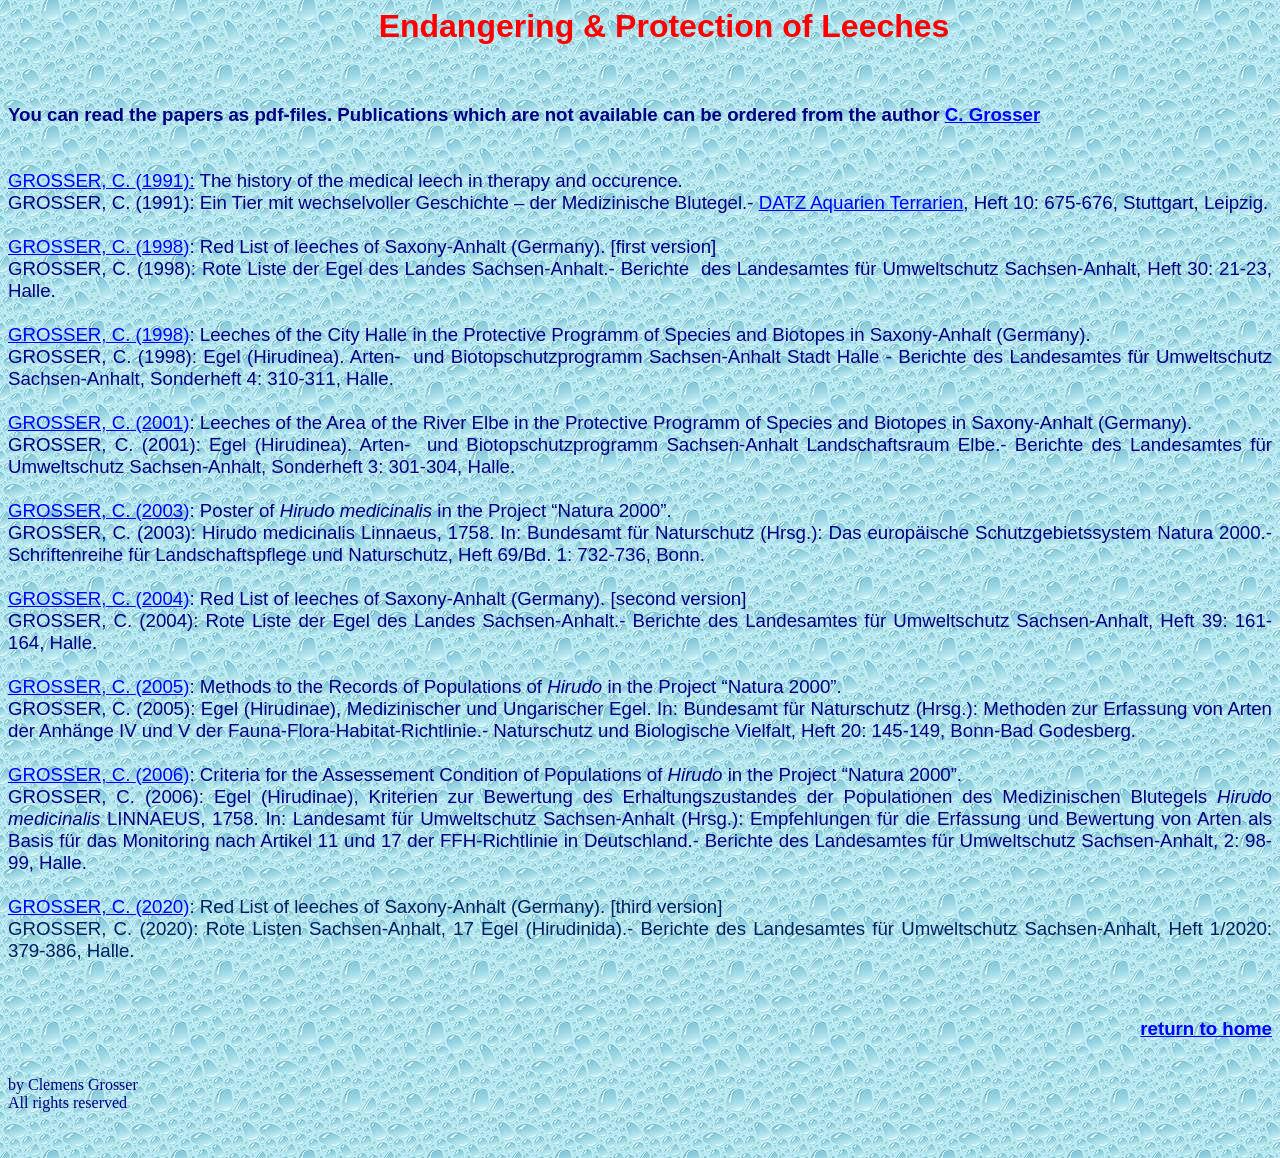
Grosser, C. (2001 (98, 422)
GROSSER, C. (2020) (98, 906)
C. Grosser (992, 114)
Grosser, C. (101, 180)
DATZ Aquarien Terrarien (861, 202)
